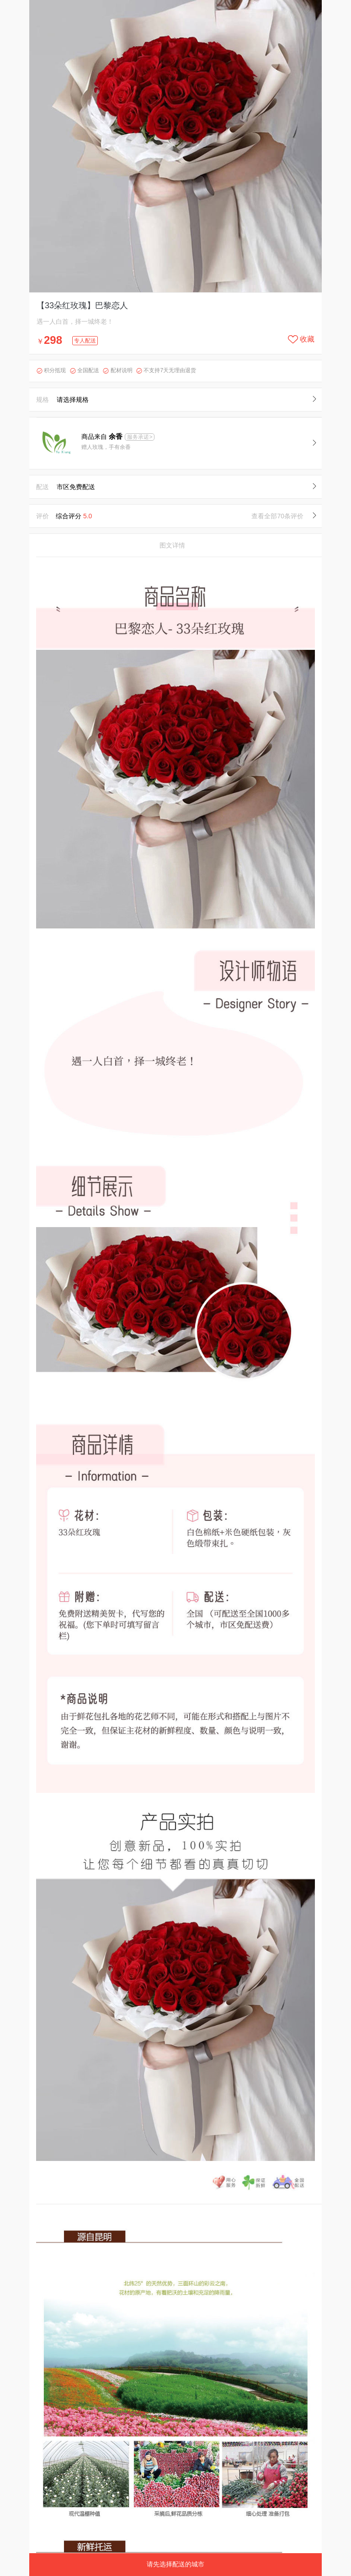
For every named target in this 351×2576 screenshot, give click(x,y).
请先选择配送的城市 (175, 2564)
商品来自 (102, 436)
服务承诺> (139, 437)
